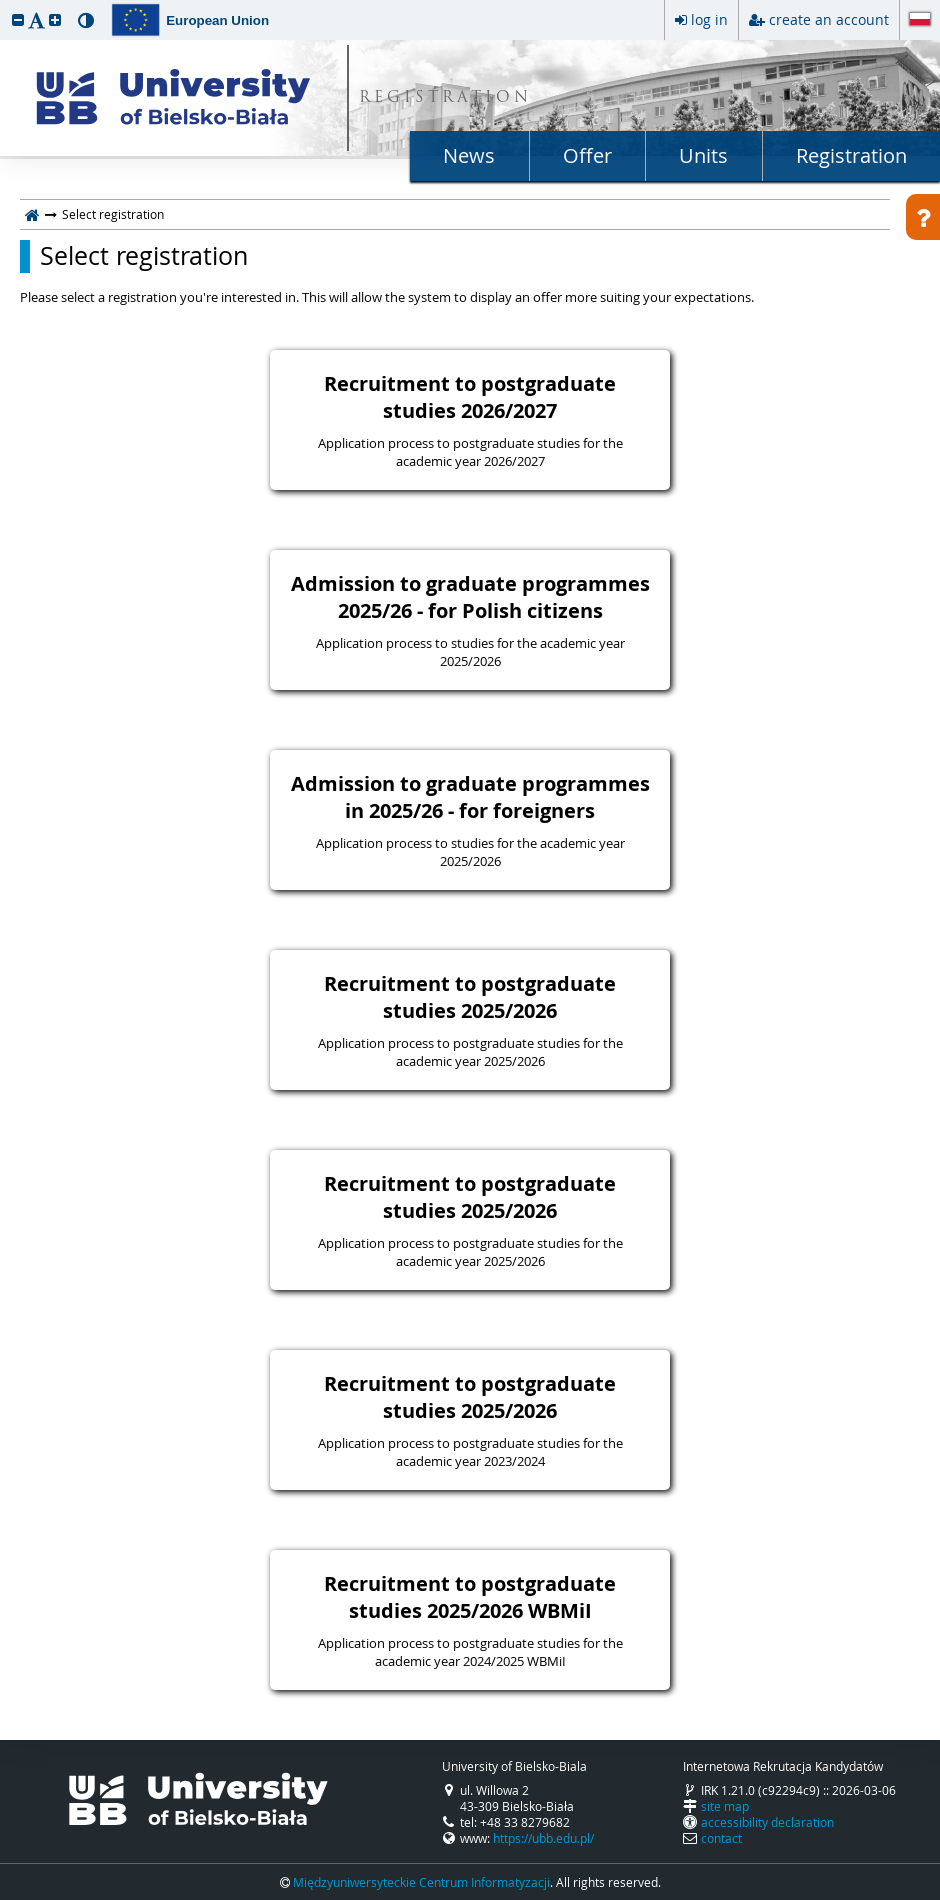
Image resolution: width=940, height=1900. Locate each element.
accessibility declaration (767, 1822)
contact (721, 1838)
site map (725, 1806)
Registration (851, 155)
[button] (18, 19)
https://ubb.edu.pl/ (543, 1838)
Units (703, 155)
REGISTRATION (445, 98)
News (469, 155)
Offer (587, 155)
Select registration (144, 256)
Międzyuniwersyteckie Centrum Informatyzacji (421, 1882)
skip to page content (5, 5)
